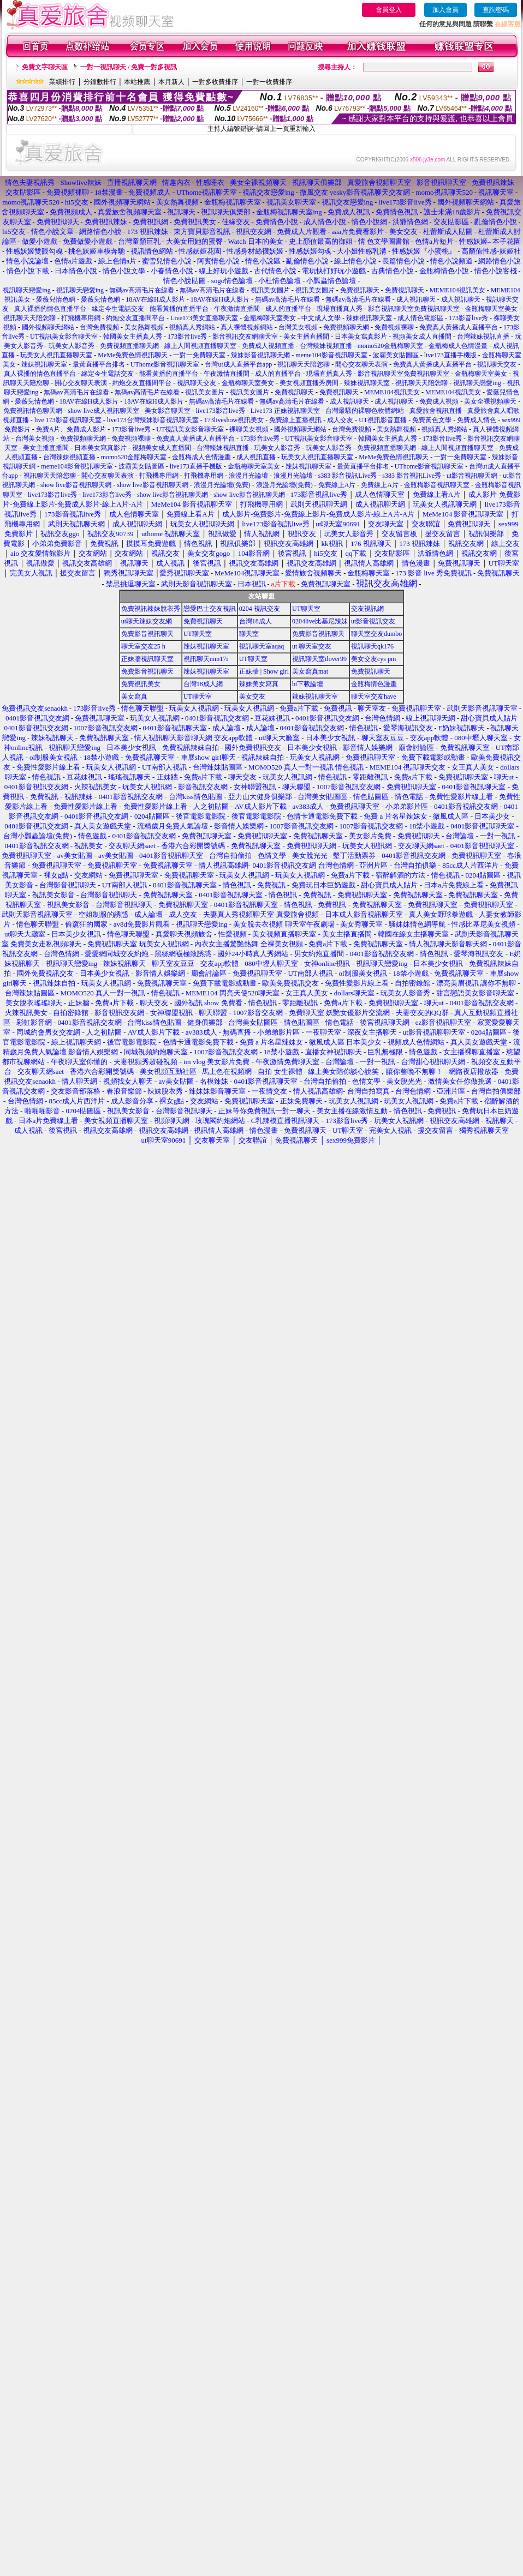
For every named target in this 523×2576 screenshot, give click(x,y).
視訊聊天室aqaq (261, 646)
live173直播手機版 (450, 355)
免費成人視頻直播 (268, 346)
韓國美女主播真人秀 (132, 336)
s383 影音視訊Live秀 (347, 475)
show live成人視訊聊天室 (103, 411)
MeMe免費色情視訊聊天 (133, 355)
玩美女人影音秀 (71, 346)
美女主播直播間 (306, 336)
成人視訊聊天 (416, 299)
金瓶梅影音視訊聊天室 (436, 485)
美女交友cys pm (373, 659)
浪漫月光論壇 (248, 475)
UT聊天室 (306, 609)
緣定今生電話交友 (118, 309)
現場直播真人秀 (339, 309)
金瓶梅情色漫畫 (374, 684)
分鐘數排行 (100, 82)
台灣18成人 (255, 621)
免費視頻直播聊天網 (129, 346)
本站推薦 (137, 82)
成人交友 (340, 420)
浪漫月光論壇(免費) (222, 485)
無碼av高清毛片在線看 (141, 290)
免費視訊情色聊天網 (32, 411)
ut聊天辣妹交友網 (146, 621)
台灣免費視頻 (99, 327)
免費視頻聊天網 (346, 327)
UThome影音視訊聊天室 (165, 364)
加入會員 (445, 10)
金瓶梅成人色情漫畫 (458, 346)
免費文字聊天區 (45, 67)
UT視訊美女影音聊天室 (64, 336)
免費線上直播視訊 (295, 420)
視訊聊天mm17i (205, 659)
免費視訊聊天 (359, 290)
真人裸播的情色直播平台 (50, 309)
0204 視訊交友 (259, 609)
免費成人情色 (476, 420)
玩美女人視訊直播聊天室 (56, 355)
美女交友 (252, 696)
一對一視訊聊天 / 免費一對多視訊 (128, 67)
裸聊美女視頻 (249, 429)
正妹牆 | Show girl (264, 671)
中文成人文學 (321, 318)
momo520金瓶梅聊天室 (391, 346)
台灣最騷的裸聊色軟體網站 (364, 411)
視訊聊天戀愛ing (27, 290)
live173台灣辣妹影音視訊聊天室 (153, 420)
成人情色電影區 (420, 318)
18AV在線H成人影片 (155, 299)
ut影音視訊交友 (373, 621)
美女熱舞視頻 (144, 327)
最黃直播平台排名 (99, 364)
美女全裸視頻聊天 (490, 401)
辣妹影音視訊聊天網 (260, 355)
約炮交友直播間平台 (135, 318)
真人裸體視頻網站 (247, 327)
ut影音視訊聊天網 (472, 475)
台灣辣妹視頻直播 (326, 346)
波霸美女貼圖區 (396, 355)
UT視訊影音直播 (383, 420)
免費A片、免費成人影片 (71, 429)
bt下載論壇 (307, 684)
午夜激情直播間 (237, 309)
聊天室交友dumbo (376, 634)
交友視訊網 (367, 609)
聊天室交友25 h (143, 646)
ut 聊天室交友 (311, 646)
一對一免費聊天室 (199, 355)
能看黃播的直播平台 (179, 309)
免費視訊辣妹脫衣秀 (150, 609)
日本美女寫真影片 (361, 336)
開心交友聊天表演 (361, 364)
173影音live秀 (468, 318)
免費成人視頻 (439, 401)
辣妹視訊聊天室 (369, 318)
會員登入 (389, 10)
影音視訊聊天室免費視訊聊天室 (414, 309)
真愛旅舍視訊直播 (435, 411)
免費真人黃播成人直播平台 (458, 327)
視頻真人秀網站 (192, 327)
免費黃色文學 (431, 420)
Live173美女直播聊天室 (204, 318)
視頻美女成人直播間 (422, 336)
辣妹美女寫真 (258, 684)
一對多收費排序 (215, 82)
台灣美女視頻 (298, 327)
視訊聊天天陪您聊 (29, 318)
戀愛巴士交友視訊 (209, 609)
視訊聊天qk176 (372, 646)
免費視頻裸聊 (394, 327)
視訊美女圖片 (270, 290)
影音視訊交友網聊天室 (245, 336)
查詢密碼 (496, 10)
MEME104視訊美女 (457, 290)
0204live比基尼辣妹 (320, 621)
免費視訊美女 (141, 684)
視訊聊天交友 (496, 364)
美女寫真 (134, 696)
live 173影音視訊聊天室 (68, 420)
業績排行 (62, 82)
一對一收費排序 (269, 82)
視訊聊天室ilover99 (319, 659)
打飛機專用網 (80, 318)
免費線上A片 (337, 485)
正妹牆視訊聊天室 (147, 659)
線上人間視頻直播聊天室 (200, 346)
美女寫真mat (310, 671)
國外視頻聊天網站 (48, 327)
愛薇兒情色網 (55, 299)
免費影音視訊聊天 (147, 634)
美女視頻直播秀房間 (309, 383)
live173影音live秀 (220, 411)
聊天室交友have (373, 696)
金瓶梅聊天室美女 (491, 309)
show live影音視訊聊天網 (75, 485)
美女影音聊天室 (168, 411)
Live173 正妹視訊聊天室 (285, 411)
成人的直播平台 (288, 309)
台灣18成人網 (203, 684)
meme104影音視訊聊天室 (331, 355)
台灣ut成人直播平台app (238, 364)
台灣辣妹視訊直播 (483, 336)
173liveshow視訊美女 (234, 420)
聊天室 (249, 634)
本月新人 (171, 82)
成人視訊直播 (256, 457)
